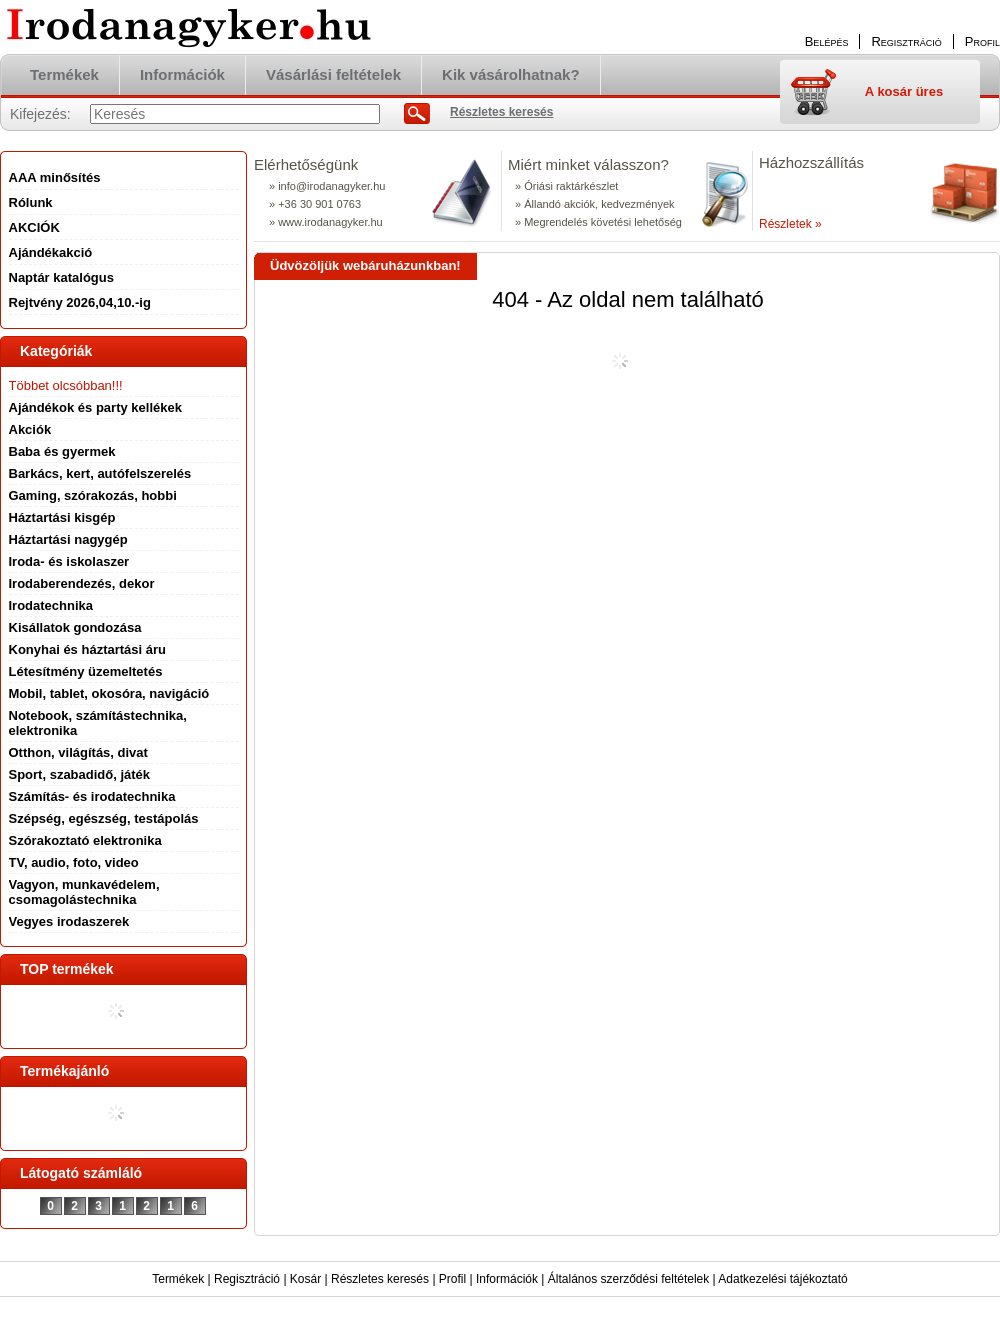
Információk (507, 1279)
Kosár (305, 1279)
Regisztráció (247, 1279)
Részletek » (790, 224)
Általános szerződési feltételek (628, 1279)
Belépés (827, 41)
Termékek (178, 1279)
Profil (452, 1279)
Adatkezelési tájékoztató (782, 1279)
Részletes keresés (380, 1279)
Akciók (30, 429)
